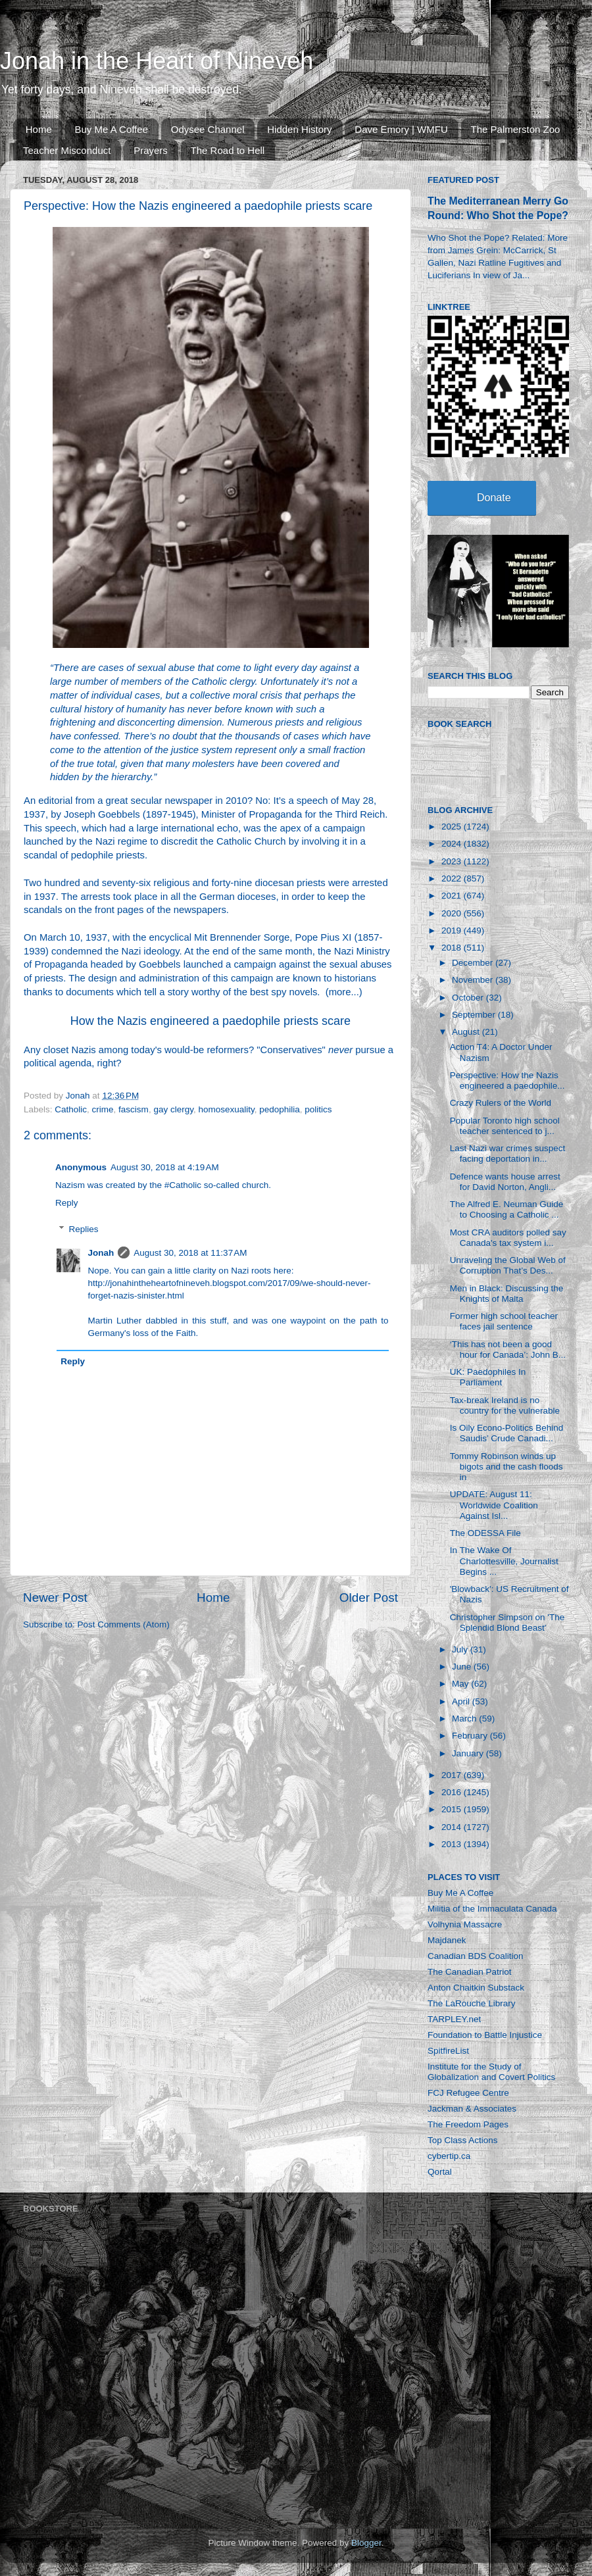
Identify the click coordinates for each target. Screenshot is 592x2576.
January (469, 1753)
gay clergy (173, 1109)
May (461, 1684)
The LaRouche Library (472, 2003)
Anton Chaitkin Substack (476, 1988)
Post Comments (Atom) (124, 1624)
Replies (84, 1229)
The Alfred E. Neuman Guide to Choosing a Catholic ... (507, 1209)
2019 (452, 930)
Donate (494, 497)
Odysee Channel (208, 129)
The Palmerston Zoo (515, 129)
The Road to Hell (228, 150)
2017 (452, 1775)
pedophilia (279, 1109)
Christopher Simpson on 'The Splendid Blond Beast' (507, 1622)
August (467, 1032)
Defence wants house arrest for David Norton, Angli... (505, 1182)
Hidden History (299, 129)
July (461, 1649)
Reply (66, 1203)
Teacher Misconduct (67, 150)
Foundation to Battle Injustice (485, 2035)
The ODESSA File (485, 1533)
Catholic (71, 1109)
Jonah (101, 1253)
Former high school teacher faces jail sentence (504, 1321)
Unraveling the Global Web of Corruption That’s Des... (508, 1265)
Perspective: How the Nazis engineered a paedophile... (507, 1080)
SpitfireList (448, 2051)
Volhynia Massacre (465, 1924)
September (475, 1015)
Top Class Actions (463, 2140)
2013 (452, 1844)
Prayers (151, 150)
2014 (452, 1827)
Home (39, 129)
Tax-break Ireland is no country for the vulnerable (505, 1405)
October (469, 998)
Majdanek (447, 1940)
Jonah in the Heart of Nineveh (156, 60)
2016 (452, 1792)
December (473, 963)
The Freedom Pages (468, 2124)
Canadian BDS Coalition (476, 1956)
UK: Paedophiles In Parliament (488, 1377)
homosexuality (226, 1109)
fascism (133, 1109)
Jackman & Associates (472, 2109)
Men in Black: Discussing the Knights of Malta (507, 1293)
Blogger (366, 2543)
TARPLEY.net (454, 2019)
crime (103, 1109)
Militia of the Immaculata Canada (492, 1909)
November (473, 980)
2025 (452, 826)
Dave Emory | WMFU (401, 129)
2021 (452, 896)
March (465, 1718)
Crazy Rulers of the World (500, 1103)
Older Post (368, 1597)
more (340, 992)
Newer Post (55, 1597)
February (471, 1736)
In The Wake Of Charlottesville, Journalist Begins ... (504, 1560)
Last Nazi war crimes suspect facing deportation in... (508, 1153)
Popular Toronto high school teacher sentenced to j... (505, 1126)
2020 (452, 913)
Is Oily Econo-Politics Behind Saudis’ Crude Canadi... (507, 1433)
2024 (452, 844)
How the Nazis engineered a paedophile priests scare (210, 1021)
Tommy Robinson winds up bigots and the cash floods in (506, 1466)
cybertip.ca (449, 2156)
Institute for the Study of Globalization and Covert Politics (491, 2072)
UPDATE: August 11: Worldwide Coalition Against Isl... (494, 1504)
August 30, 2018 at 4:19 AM (165, 1167)
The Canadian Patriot (470, 1972)
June (463, 1667)
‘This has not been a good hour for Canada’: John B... (508, 1349)
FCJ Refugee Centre (468, 2093)
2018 (452, 948)
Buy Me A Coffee (111, 129)
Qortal (440, 2172)
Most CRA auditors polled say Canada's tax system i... (508, 1237)
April (462, 1701)
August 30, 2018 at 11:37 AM (190, 1253)
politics (318, 1109)
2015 (452, 1809)
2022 (452, 878)
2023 (452, 861)
